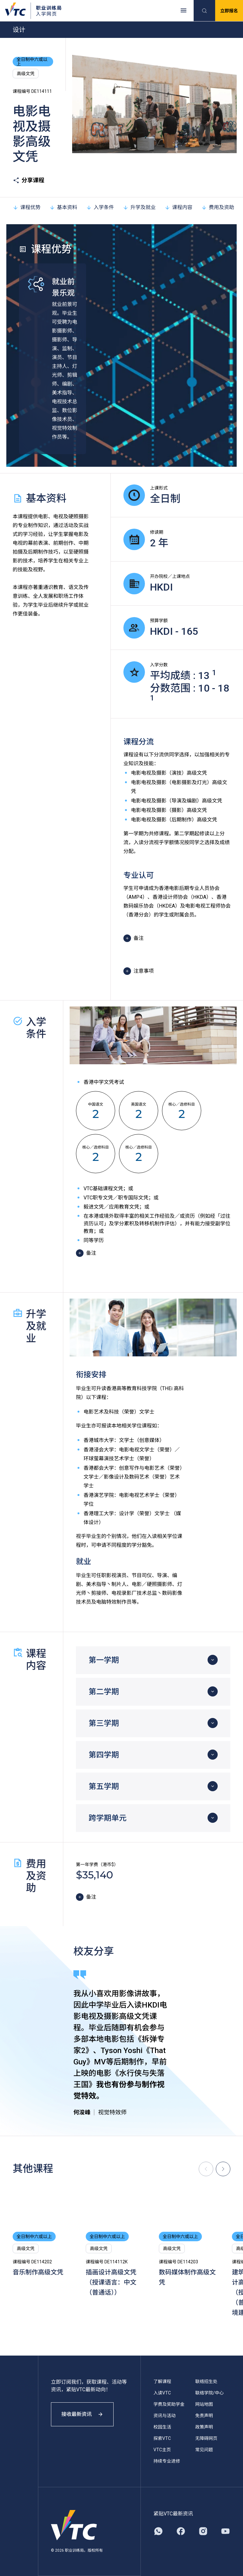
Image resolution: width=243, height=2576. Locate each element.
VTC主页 (162, 2449)
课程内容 (178, 207)
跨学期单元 (108, 1818)
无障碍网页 (206, 2438)
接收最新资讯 (82, 2414)
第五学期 (104, 1786)
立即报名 (229, 10)
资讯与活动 (164, 2415)
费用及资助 (217, 207)
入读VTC (162, 2392)
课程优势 (26, 207)
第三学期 (104, 1723)
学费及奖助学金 (168, 2404)
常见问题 (204, 2449)
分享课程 (28, 180)
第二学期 (104, 1691)
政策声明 (204, 2426)
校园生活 (162, 2426)
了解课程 (162, 2381)
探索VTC (162, 2438)
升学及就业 (139, 207)
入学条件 (100, 207)
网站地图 (204, 2404)
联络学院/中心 (209, 2392)
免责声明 (204, 2415)
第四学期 (104, 1754)
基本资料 (63, 207)
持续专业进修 (166, 2461)
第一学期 (104, 1660)
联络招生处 (206, 2381)
